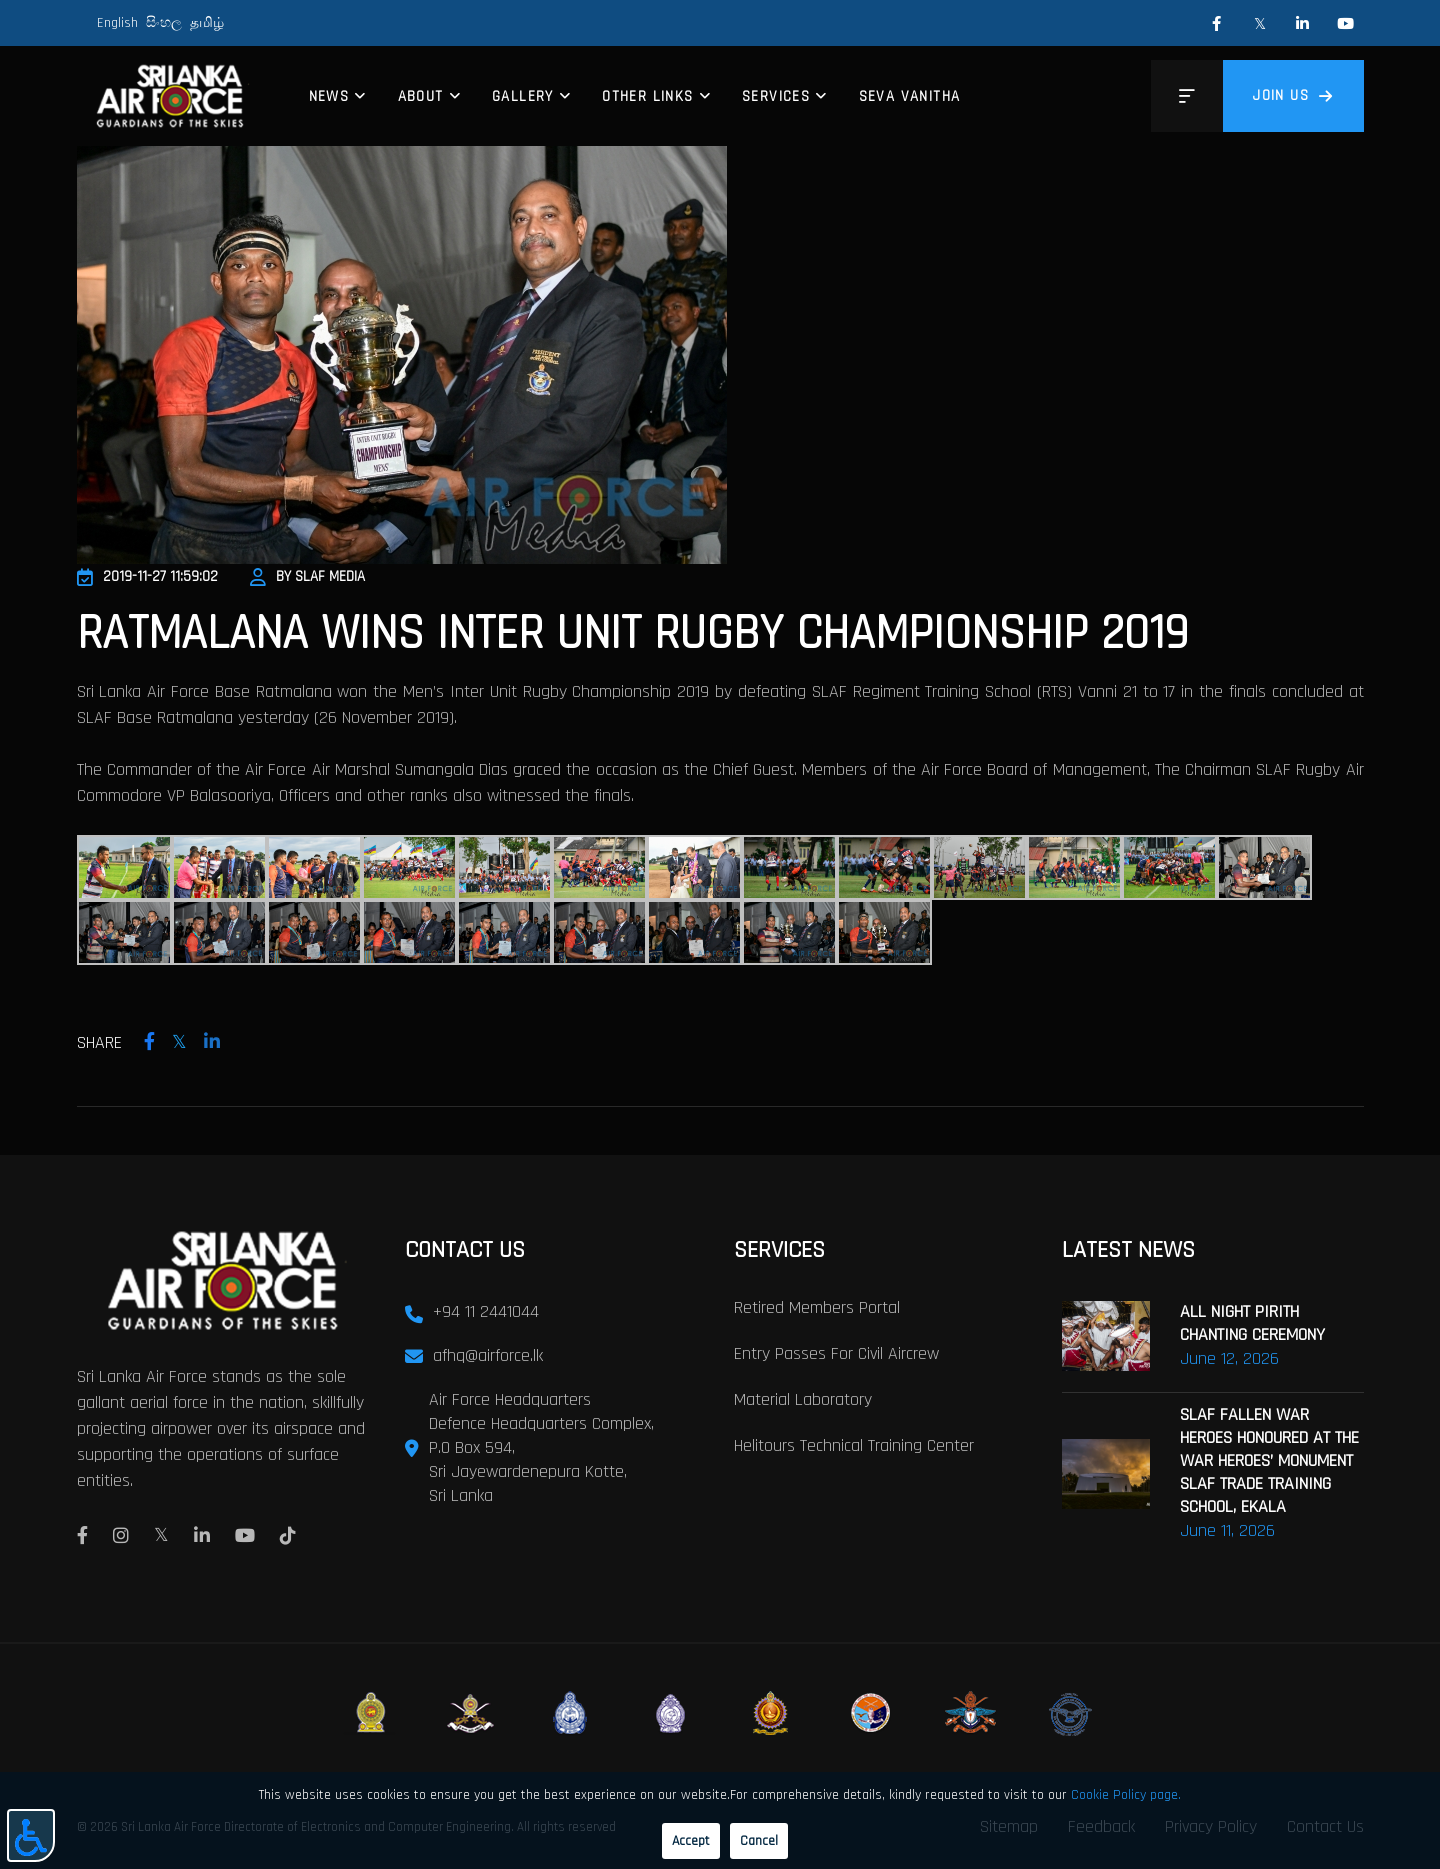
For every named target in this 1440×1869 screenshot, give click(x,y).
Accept (691, 1841)
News (329, 96)
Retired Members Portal (817, 1306)
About (421, 96)
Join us (1293, 95)
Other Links (647, 96)
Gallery (523, 96)
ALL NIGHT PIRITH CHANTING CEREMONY (1252, 1322)
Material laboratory (803, 1398)
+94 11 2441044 (486, 1310)
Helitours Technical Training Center (854, 1444)
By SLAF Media (307, 576)
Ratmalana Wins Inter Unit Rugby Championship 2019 (632, 634)
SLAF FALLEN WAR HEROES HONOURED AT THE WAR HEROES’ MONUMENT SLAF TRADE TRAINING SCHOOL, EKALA (1269, 1459)
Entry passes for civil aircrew (836, 1352)
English (117, 23)
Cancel (759, 1841)
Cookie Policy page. (1126, 1795)
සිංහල (164, 23)
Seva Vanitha (910, 96)
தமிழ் (207, 23)
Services (776, 96)
